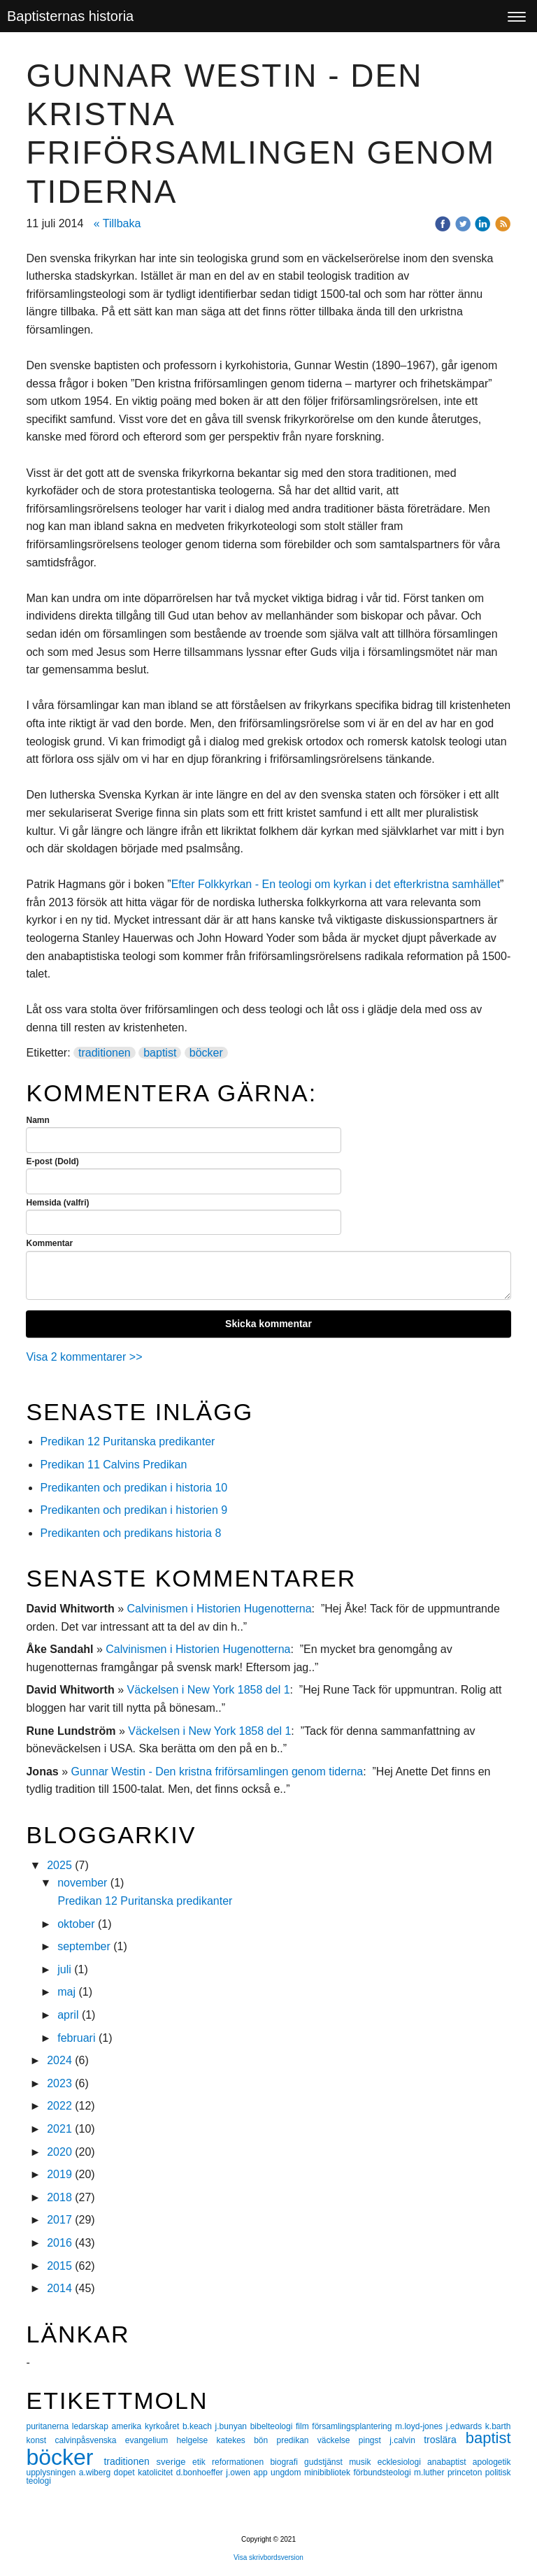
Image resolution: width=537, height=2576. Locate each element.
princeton (466, 2472)
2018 (59, 2197)
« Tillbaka (117, 223)
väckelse (338, 2440)
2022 (59, 2106)
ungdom (287, 2472)
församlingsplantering (353, 2426)
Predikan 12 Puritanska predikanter (127, 1441)
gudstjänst (326, 2462)
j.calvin (406, 2440)
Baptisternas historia (70, 16)
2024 (59, 2060)
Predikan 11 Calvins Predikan (114, 1465)
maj (66, 1992)
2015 (59, 2266)
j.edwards (465, 2426)
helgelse (196, 2440)
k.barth (498, 2426)
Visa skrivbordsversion (268, 2557)
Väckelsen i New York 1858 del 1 (208, 1690)
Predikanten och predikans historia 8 (130, 1533)
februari (76, 2038)
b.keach (198, 2426)
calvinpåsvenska (89, 2440)
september (83, 1946)
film (304, 2426)
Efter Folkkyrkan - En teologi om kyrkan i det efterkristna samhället (335, 884)
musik (363, 2462)
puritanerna (48, 2426)
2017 (59, 2220)
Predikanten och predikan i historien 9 (133, 1510)
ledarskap (92, 2426)
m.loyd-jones (420, 2426)
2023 (59, 2083)
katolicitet (157, 2472)
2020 (59, 2152)
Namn (37, 1120)
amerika (128, 2426)
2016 (59, 2243)
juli (64, 1969)
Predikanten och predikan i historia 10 (133, 1488)
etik (202, 2462)
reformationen (241, 2462)
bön (265, 2440)
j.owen (239, 2472)
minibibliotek (329, 2472)
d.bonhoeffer (201, 2472)
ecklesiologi (402, 2462)
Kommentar (49, 1243)
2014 (59, 2288)
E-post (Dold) (52, 1161)
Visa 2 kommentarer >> (84, 1357)
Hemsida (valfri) (57, 1203)
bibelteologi (273, 2426)
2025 (59, 1865)
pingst (374, 2440)
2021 (59, 2129)
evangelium (151, 2440)
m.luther (431, 2472)
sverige (175, 2461)
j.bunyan (232, 2426)
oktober (75, 1924)
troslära (445, 2439)
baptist (159, 1053)
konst (40, 2440)
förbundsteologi (384, 2472)
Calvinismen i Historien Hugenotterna (219, 1609)
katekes (235, 2440)
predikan (296, 2440)
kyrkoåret (163, 2426)
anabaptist (450, 2462)
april (67, 2015)
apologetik (492, 2462)
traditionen (104, 1053)
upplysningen (52, 2472)
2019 (59, 2174)
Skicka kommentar (268, 1323)
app (262, 2472)
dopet (126, 2472)
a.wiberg (96, 2472)
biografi (287, 2462)
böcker (206, 1053)
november (82, 1883)
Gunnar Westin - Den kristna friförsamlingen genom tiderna (217, 1771)
